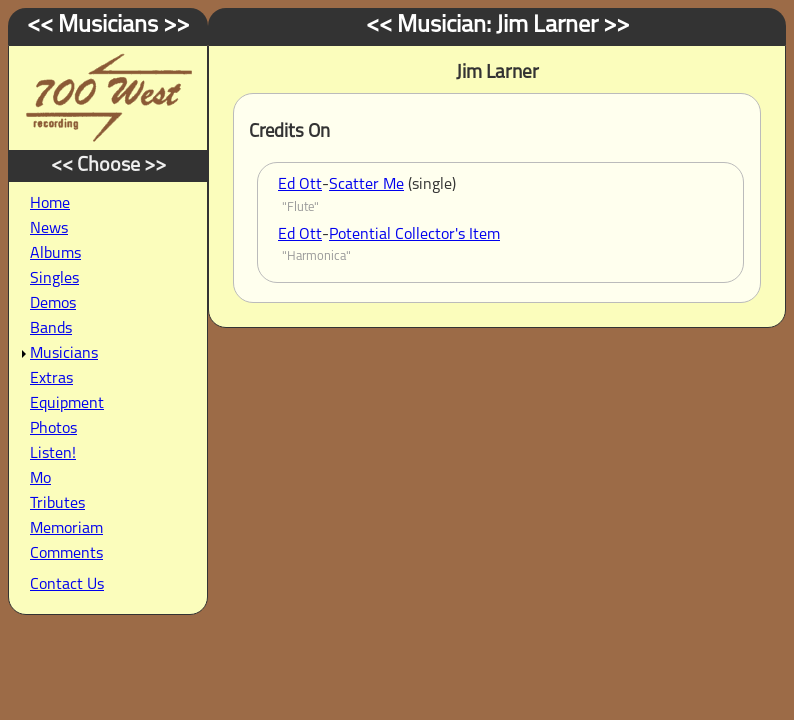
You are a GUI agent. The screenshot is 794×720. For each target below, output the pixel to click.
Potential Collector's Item (414, 235)
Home (50, 204)
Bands (51, 329)
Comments (66, 554)
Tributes (57, 504)
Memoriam (66, 529)
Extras (51, 379)
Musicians (64, 354)
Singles (54, 279)
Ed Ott (300, 185)
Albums (55, 254)
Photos (53, 429)
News (49, 229)
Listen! (53, 454)
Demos (53, 304)
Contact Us (67, 585)
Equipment (67, 404)
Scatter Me (366, 185)
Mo (40, 479)
